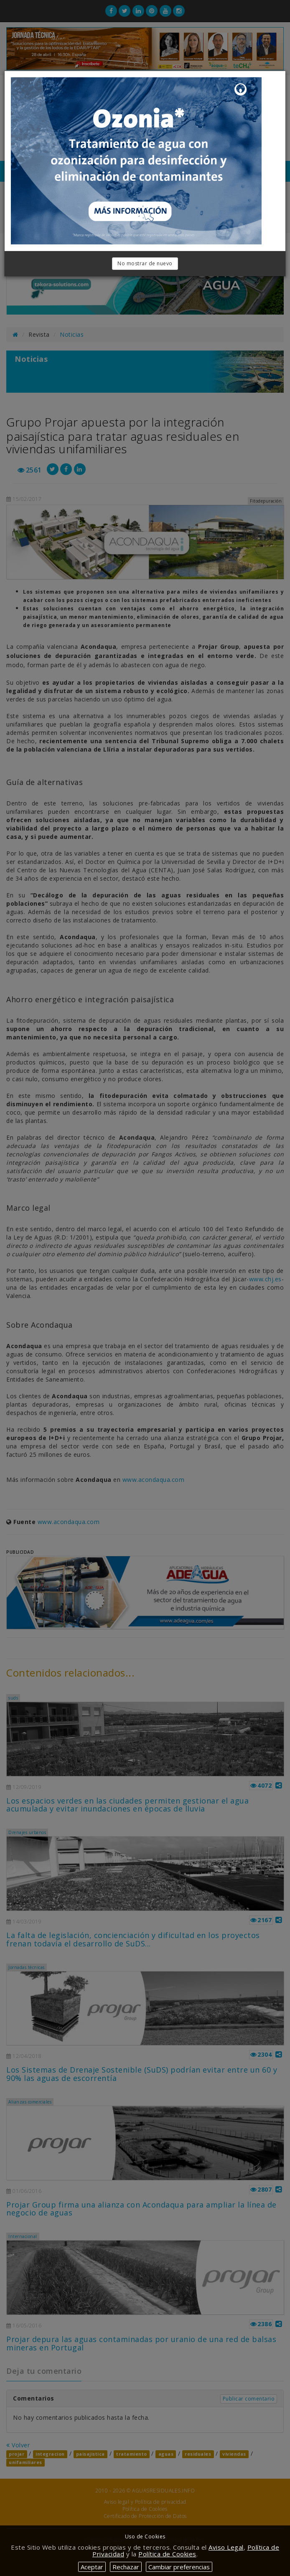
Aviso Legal (226, 2547)
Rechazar (125, 2567)
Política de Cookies (167, 2554)
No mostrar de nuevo (145, 263)
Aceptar (92, 2567)
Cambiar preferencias (179, 2567)
